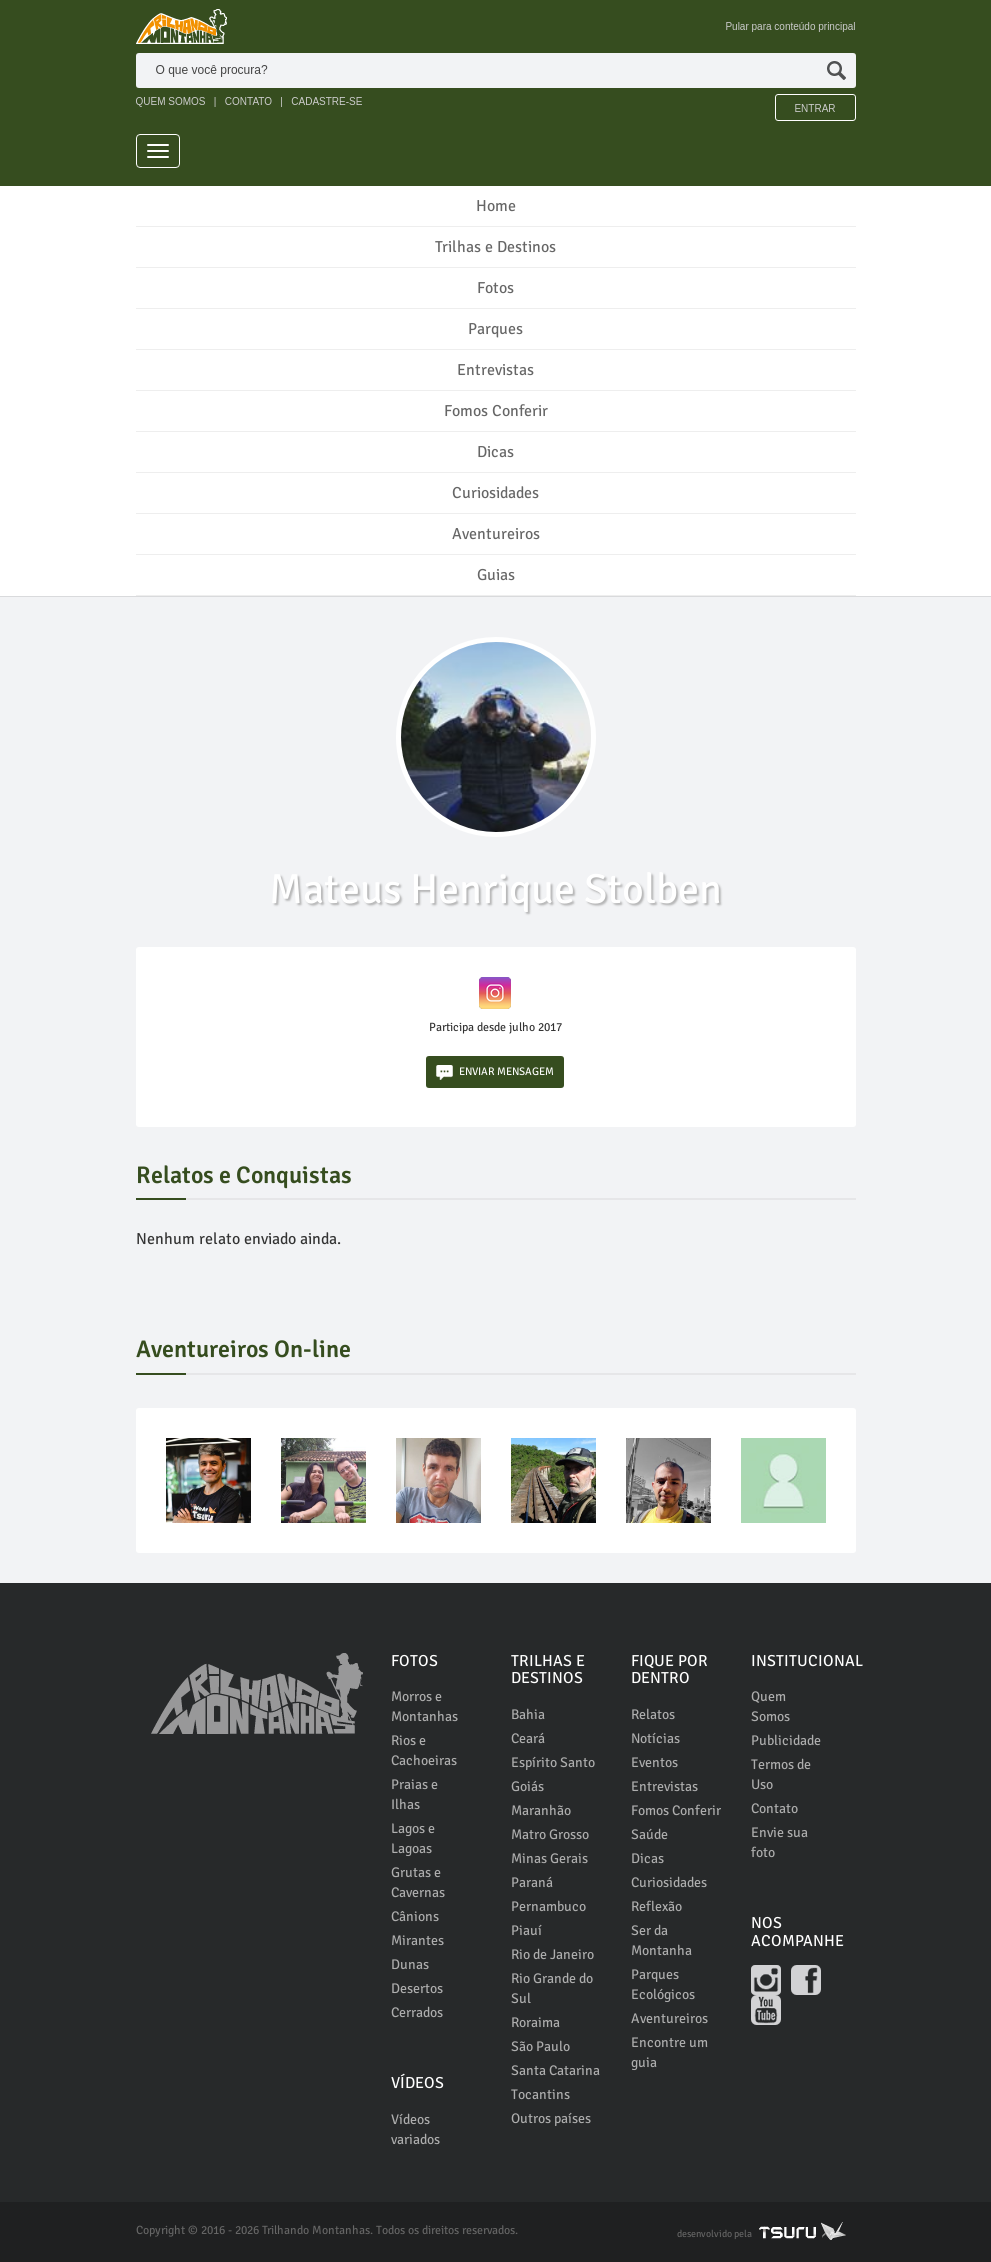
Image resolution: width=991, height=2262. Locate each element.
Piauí (526, 1930)
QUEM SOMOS (171, 101)
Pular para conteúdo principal (790, 26)
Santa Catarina (555, 2070)
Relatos (653, 1714)
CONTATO (248, 101)
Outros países (551, 2118)
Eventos (654, 1762)
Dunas (410, 1964)
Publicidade (786, 1740)
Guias (496, 575)
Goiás (527, 1786)
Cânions (415, 1916)
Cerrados (417, 2012)
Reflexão (656, 1906)
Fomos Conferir (496, 411)
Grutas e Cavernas (418, 1882)
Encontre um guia (669, 2052)
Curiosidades (495, 493)
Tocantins (540, 2094)
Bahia (528, 1714)
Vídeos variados (415, 2129)
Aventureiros (496, 534)
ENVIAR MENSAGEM (495, 1072)
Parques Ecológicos (663, 1984)
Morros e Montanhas (424, 1706)
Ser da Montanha (661, 1940)
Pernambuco (548, 1906)
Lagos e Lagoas (413, 1838)
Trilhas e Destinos (495, 247)
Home (496, 206)
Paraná (532, 1882)
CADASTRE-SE (326, 101)
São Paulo (540, 2046)
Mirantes (417, 1940)
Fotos (495, 288)
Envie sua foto (779, 1842)
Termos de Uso (781, 1774)
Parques (495, 329)
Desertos (417, 1988)
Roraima (535, 2022)
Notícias (655, 1738)
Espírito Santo (553, 1762)
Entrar (814, 108)
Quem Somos (770, 1706)
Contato (774, 1808)
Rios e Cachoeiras (424, 1750)
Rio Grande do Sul (552, 1988)
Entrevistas (495, 370)
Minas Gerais (549, 1858)
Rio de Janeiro (552, 1954)
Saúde (649, 1834)
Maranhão (541, 1810)
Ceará (528, 1738)
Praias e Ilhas (414, 1794)
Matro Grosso (550, 1834)
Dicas (495, 452)
